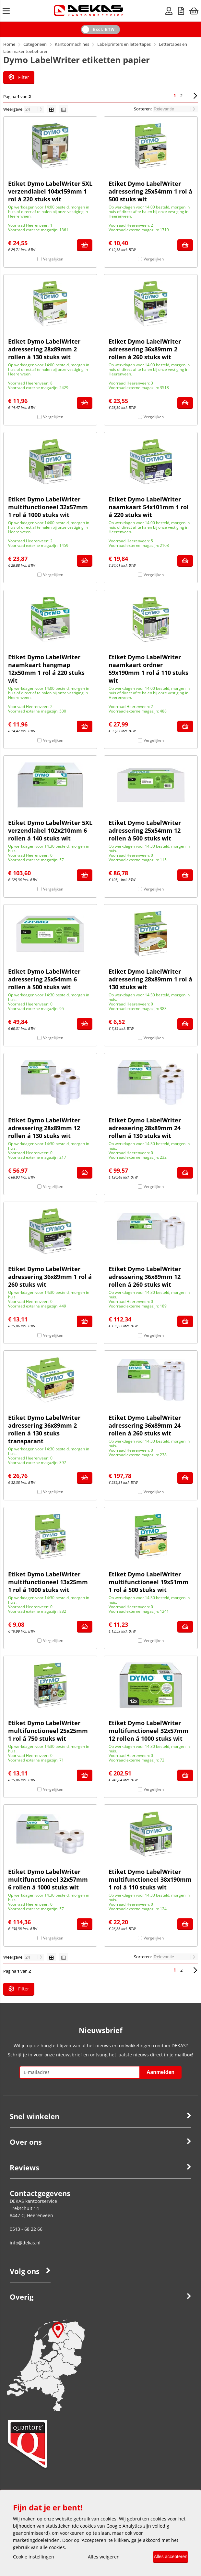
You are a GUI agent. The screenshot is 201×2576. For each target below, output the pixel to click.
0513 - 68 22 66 (26, 2234)
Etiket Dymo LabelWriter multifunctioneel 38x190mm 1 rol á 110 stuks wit (150, 1882)
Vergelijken (53, 262)
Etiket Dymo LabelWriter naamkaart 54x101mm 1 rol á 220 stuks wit (149, 510)
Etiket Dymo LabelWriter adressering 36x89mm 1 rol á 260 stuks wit (50, 1279)
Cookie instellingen (33, 2557)
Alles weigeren (99, 2557)
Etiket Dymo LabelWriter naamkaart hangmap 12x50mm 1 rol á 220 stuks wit (46, 671)
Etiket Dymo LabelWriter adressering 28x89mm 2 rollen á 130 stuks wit (44, 352)
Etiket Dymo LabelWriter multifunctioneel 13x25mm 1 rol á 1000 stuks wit (48, 1585)
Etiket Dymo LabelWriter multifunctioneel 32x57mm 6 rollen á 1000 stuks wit (48, 1882)
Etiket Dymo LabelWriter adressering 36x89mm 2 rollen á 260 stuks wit (145, 352)
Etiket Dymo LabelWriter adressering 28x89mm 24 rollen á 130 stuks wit (145, 1131)
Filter (18, 77)
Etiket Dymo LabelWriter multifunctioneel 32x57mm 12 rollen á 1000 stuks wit (148, 1733)
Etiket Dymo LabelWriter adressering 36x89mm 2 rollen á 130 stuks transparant (44, 1432)
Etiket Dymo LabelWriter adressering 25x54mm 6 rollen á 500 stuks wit (44, 982)
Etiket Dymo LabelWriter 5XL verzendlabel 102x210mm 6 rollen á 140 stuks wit (50, 833)
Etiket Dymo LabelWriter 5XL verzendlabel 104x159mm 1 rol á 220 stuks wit (50, 194)
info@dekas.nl (25, 2248)
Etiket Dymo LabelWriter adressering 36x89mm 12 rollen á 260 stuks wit (145, 1279)
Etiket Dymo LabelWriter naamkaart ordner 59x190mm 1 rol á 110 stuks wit (148, 671)
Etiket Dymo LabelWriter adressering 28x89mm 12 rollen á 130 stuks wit (44, 1131)
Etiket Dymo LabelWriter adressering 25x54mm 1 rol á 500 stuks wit (150, 194)
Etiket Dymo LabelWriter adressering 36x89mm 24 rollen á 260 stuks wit (145, 1428)
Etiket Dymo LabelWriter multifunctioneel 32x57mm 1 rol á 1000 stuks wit (48, 510)
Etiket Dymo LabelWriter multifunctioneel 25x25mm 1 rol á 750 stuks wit (48, 1733)
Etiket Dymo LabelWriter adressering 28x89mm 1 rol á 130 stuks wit (150, 982)
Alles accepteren (166, 2557)
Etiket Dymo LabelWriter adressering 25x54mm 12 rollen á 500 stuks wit (145, 833)
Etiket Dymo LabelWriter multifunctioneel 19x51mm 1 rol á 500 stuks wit (148, 1585)
